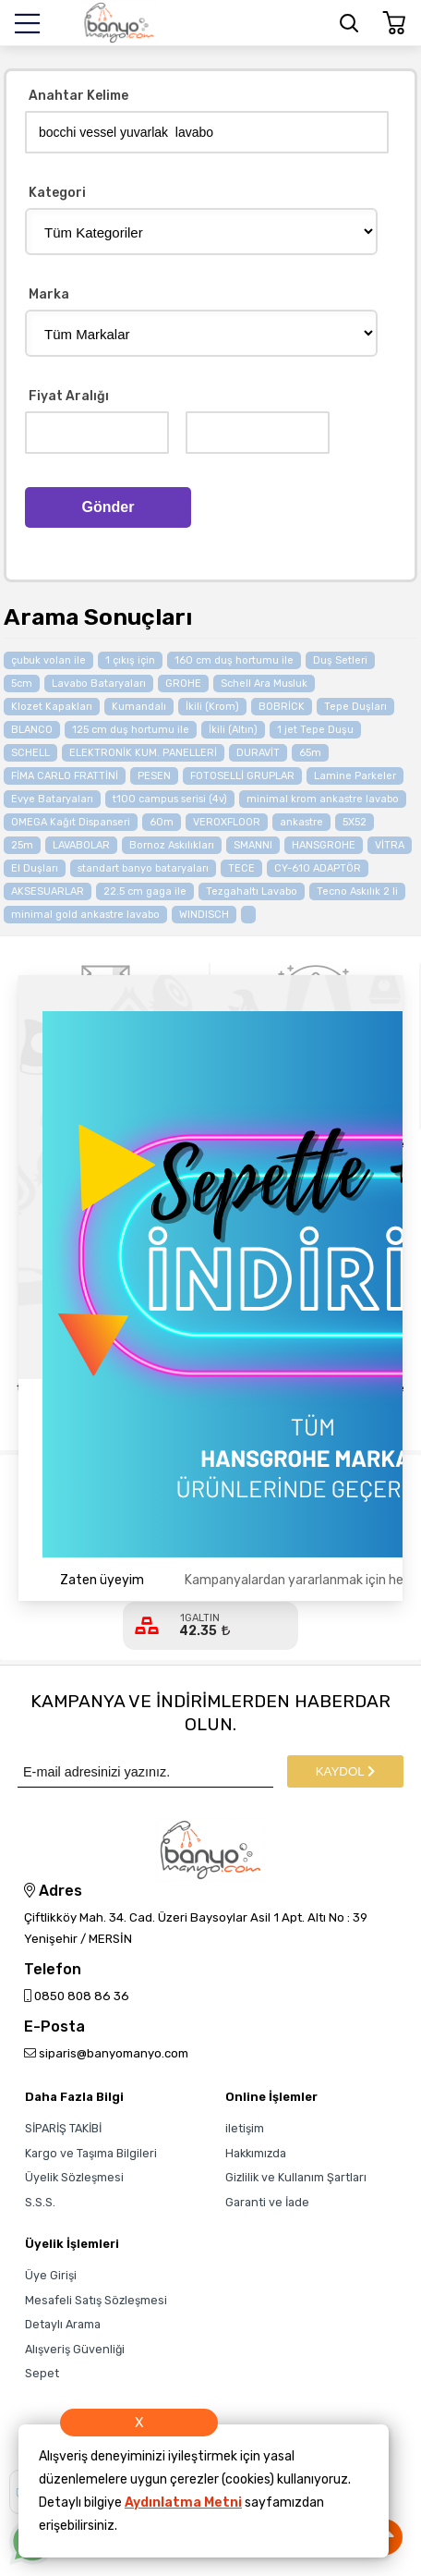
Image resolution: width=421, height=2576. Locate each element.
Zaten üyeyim (102, 1580)
